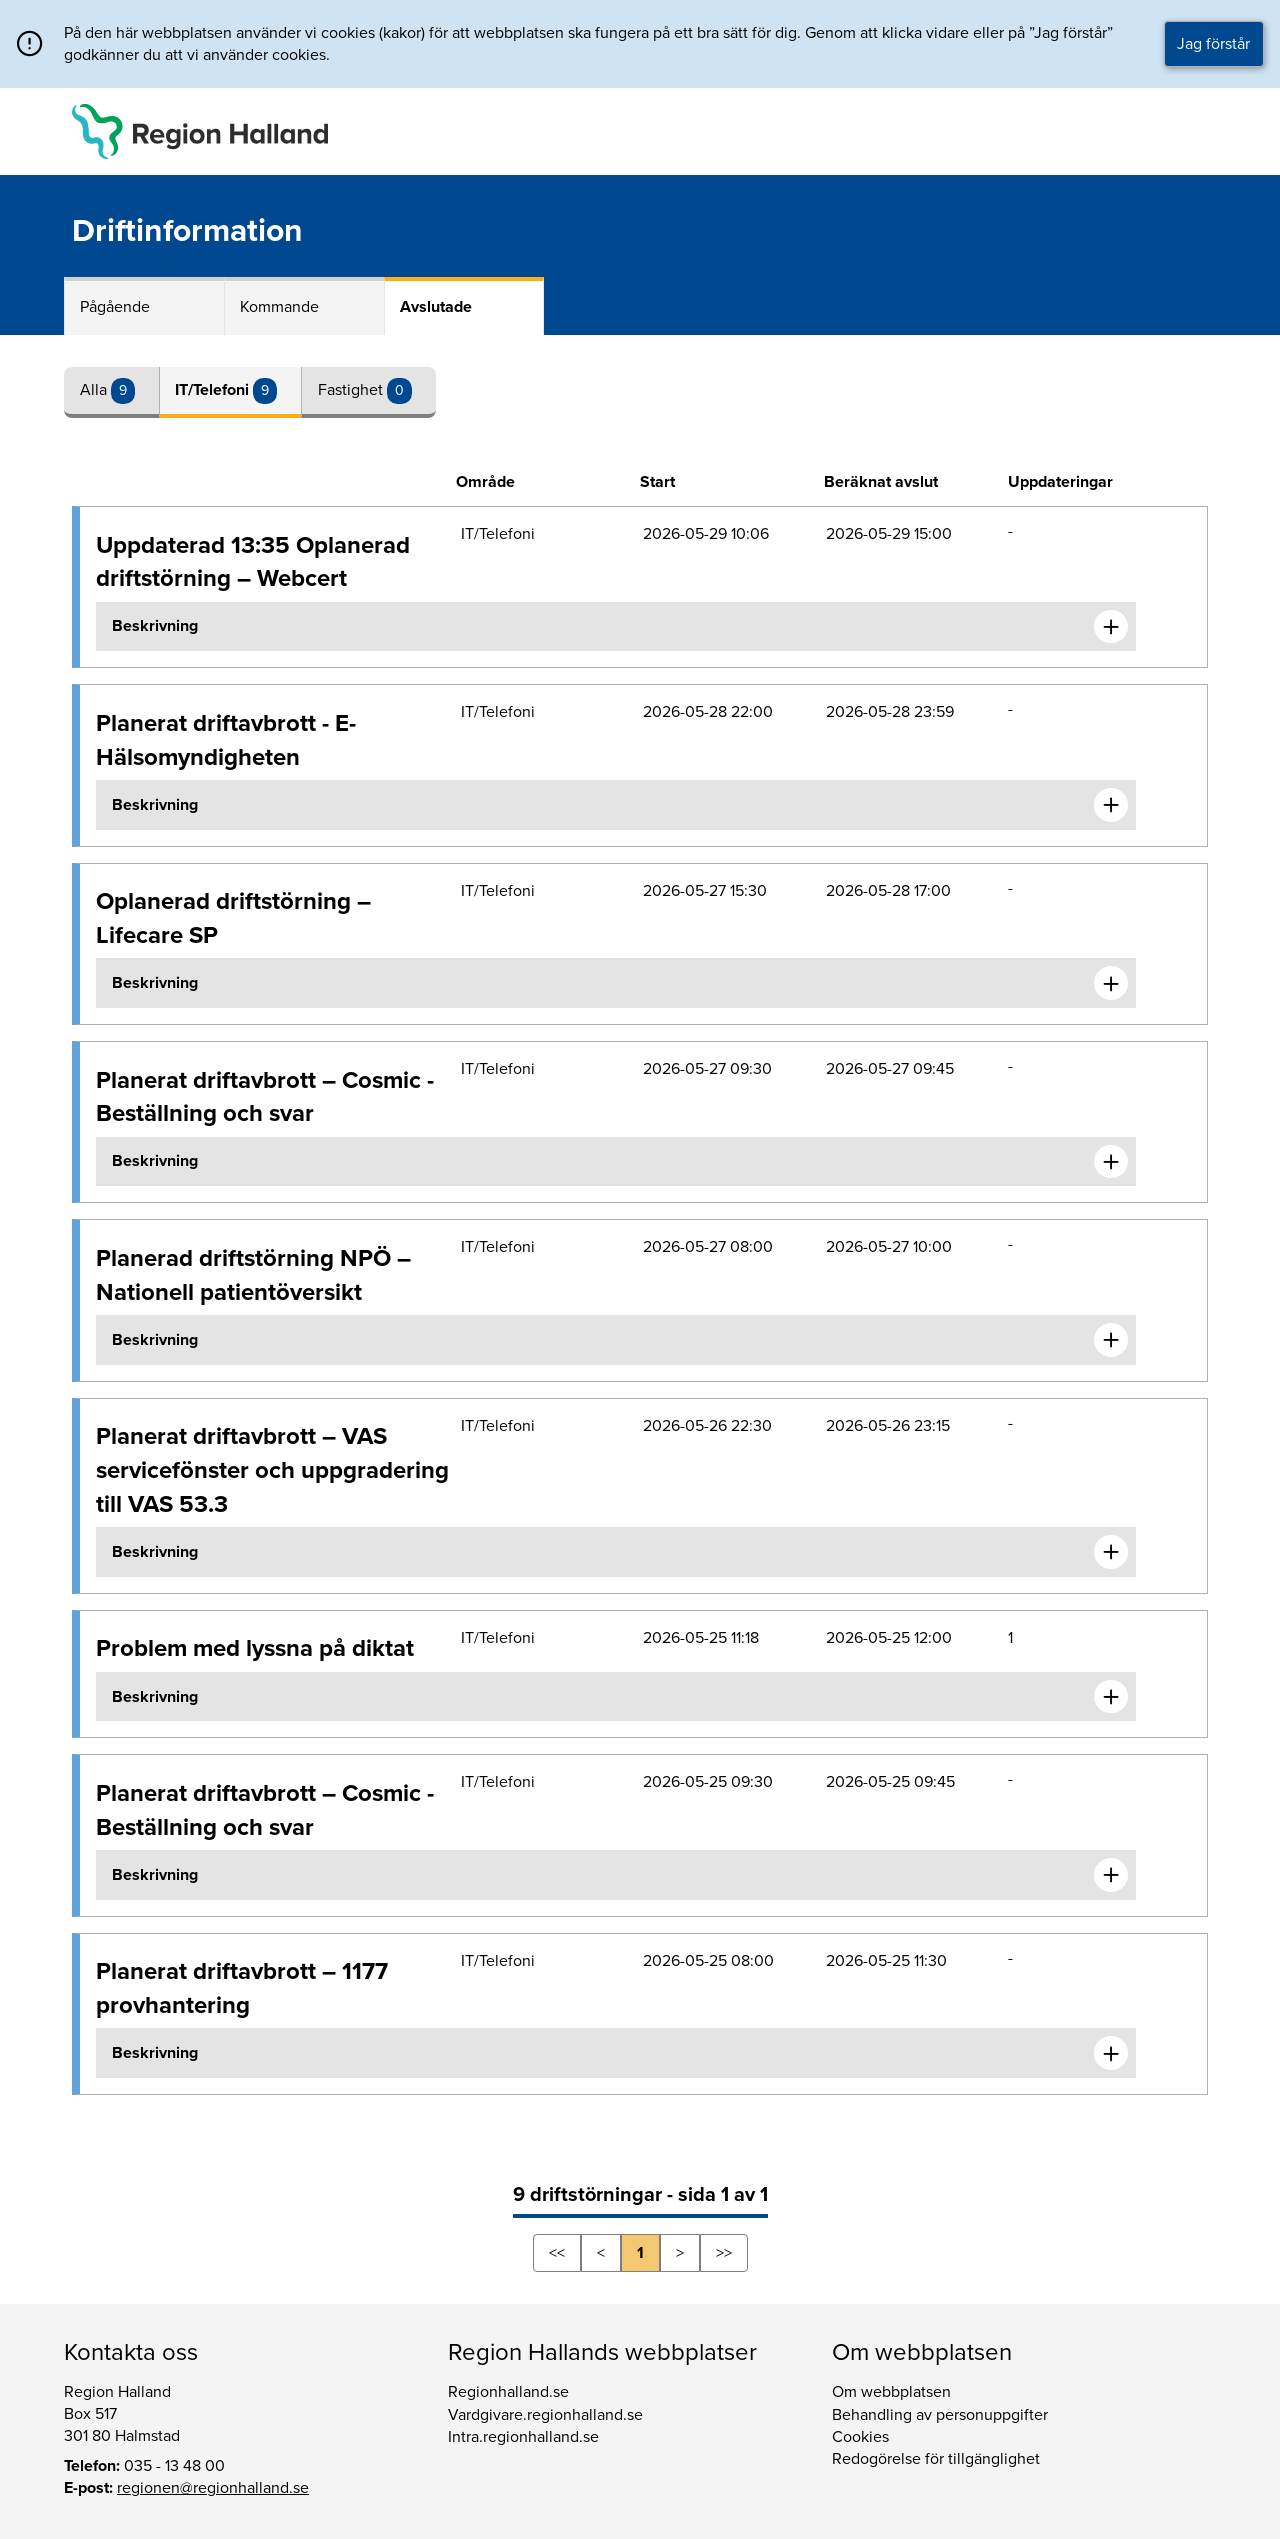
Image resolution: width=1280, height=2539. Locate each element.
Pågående (115, 307)
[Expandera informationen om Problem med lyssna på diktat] (1111, 1697)
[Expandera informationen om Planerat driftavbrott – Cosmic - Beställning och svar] (1111, 1162)
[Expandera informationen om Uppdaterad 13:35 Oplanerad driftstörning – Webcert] (1111, 627)
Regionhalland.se (508, 2392)
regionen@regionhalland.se (213, 2488)
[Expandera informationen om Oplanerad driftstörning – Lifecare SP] (1111, 983)
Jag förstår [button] (1213, 44)
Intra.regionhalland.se (523, 2437)
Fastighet (352, 390)
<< (557, 2253)
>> (724, 2253)
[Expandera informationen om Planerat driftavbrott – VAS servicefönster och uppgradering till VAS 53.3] (1111, 1552)
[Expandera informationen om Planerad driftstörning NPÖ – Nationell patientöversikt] (1111, 1340)
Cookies (860, 2437)
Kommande (279, 307)
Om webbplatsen (891, 2392)
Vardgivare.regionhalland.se (545, 2415)
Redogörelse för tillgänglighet (936, 2459)
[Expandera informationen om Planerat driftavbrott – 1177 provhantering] (1111, 2053)
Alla (95, 390)
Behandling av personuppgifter (940, 2415)
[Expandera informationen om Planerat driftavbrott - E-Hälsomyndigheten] (1111, 805)
